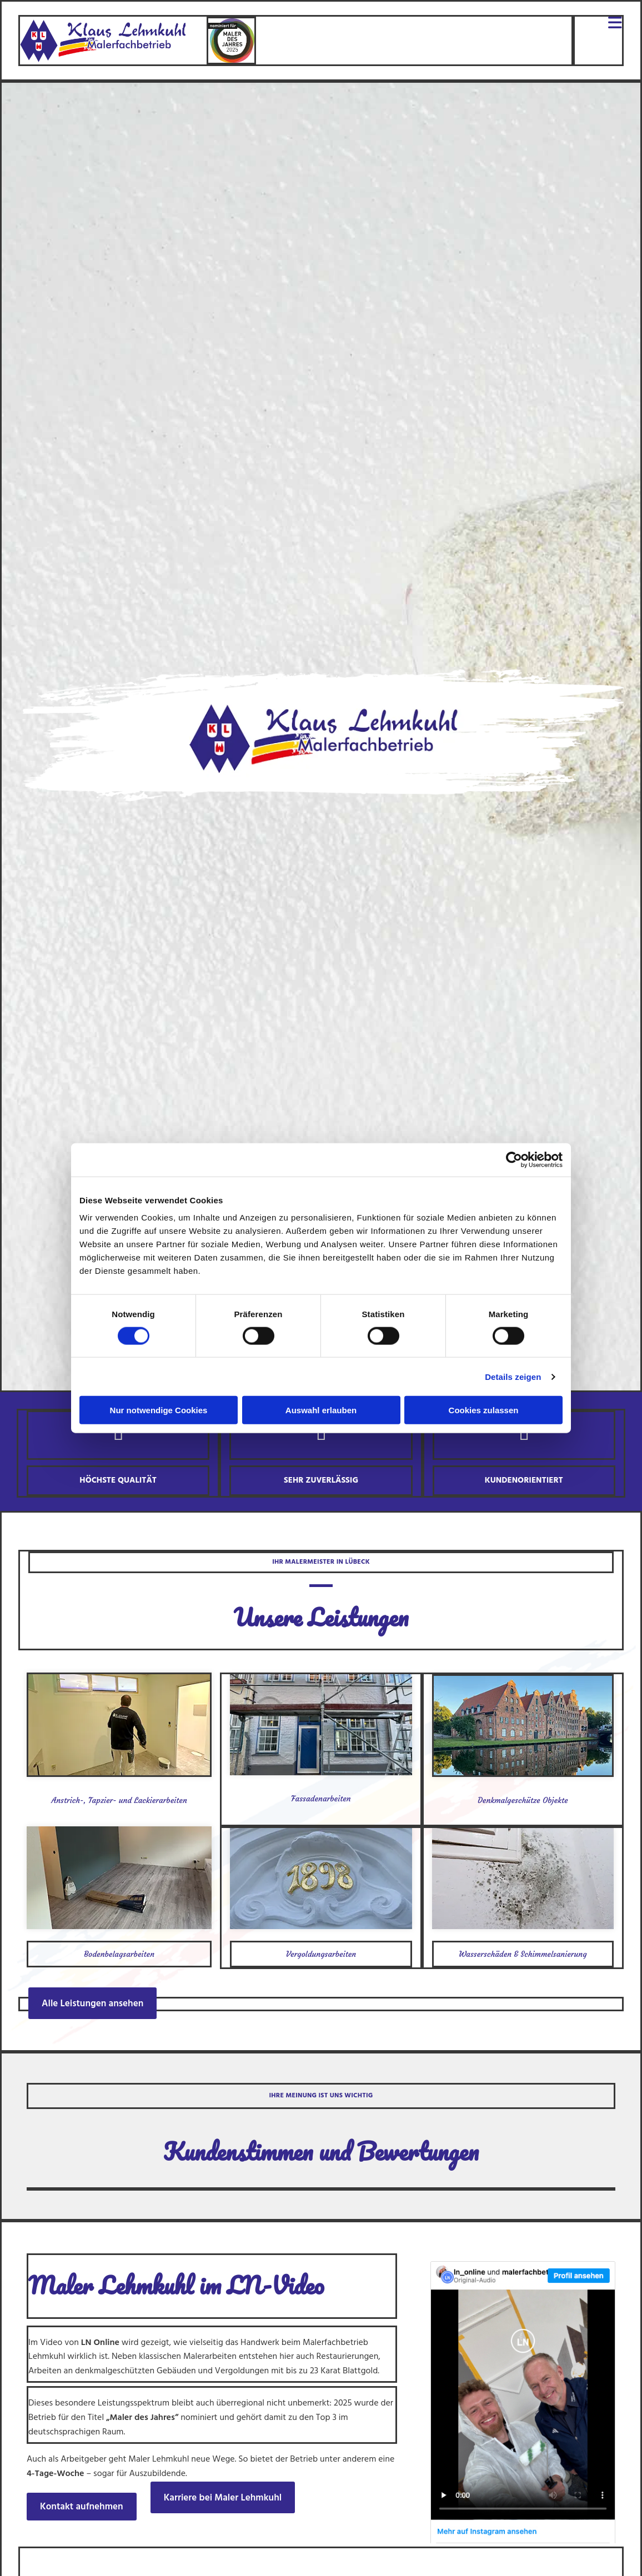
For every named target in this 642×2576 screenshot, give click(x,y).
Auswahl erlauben (321, 1410)
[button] (92, 2003)
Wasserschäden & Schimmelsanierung (522, 1954)
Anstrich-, (69, 1800)
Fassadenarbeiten (320, 1799)
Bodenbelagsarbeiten (119, 1954)
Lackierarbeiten (160, 1800)
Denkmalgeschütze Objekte (523, 1800)
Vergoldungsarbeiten (321, 1954)
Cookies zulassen (484, 1410)
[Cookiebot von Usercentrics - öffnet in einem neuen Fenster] (514, 1159)
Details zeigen (513, 1376)
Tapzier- (102, 1800)
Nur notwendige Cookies (159, 1410)
